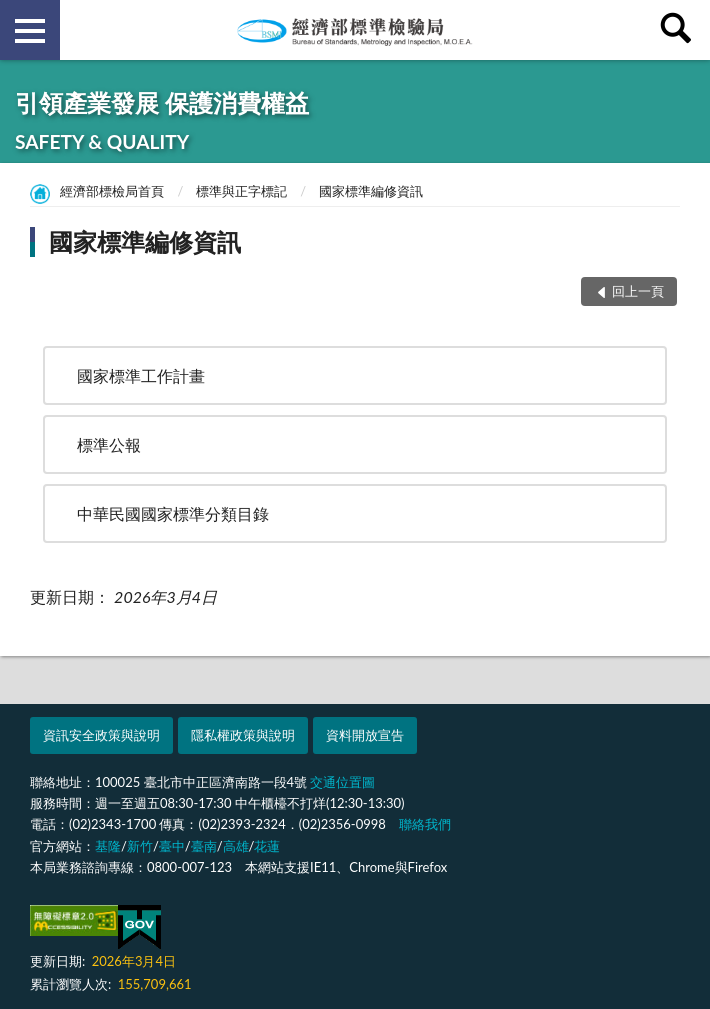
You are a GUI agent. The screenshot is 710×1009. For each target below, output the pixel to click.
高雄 (236, 846)
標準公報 (109, 444)
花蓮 (267, 846)
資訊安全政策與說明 (101, 735)
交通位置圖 (342, 782)
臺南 (204, 846)
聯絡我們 (425, 824)
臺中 (172, 846)
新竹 (140, 846)
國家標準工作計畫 (141, 375)
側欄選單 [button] (30, 31)
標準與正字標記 (241, 191)
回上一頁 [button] (638, 291)
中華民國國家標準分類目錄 (173, 513)
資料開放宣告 (365, 735)
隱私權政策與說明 (243, 735)
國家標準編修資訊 (371, 191)
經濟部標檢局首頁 (112, 191)
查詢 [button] (680, 30)
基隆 (108, 846)
